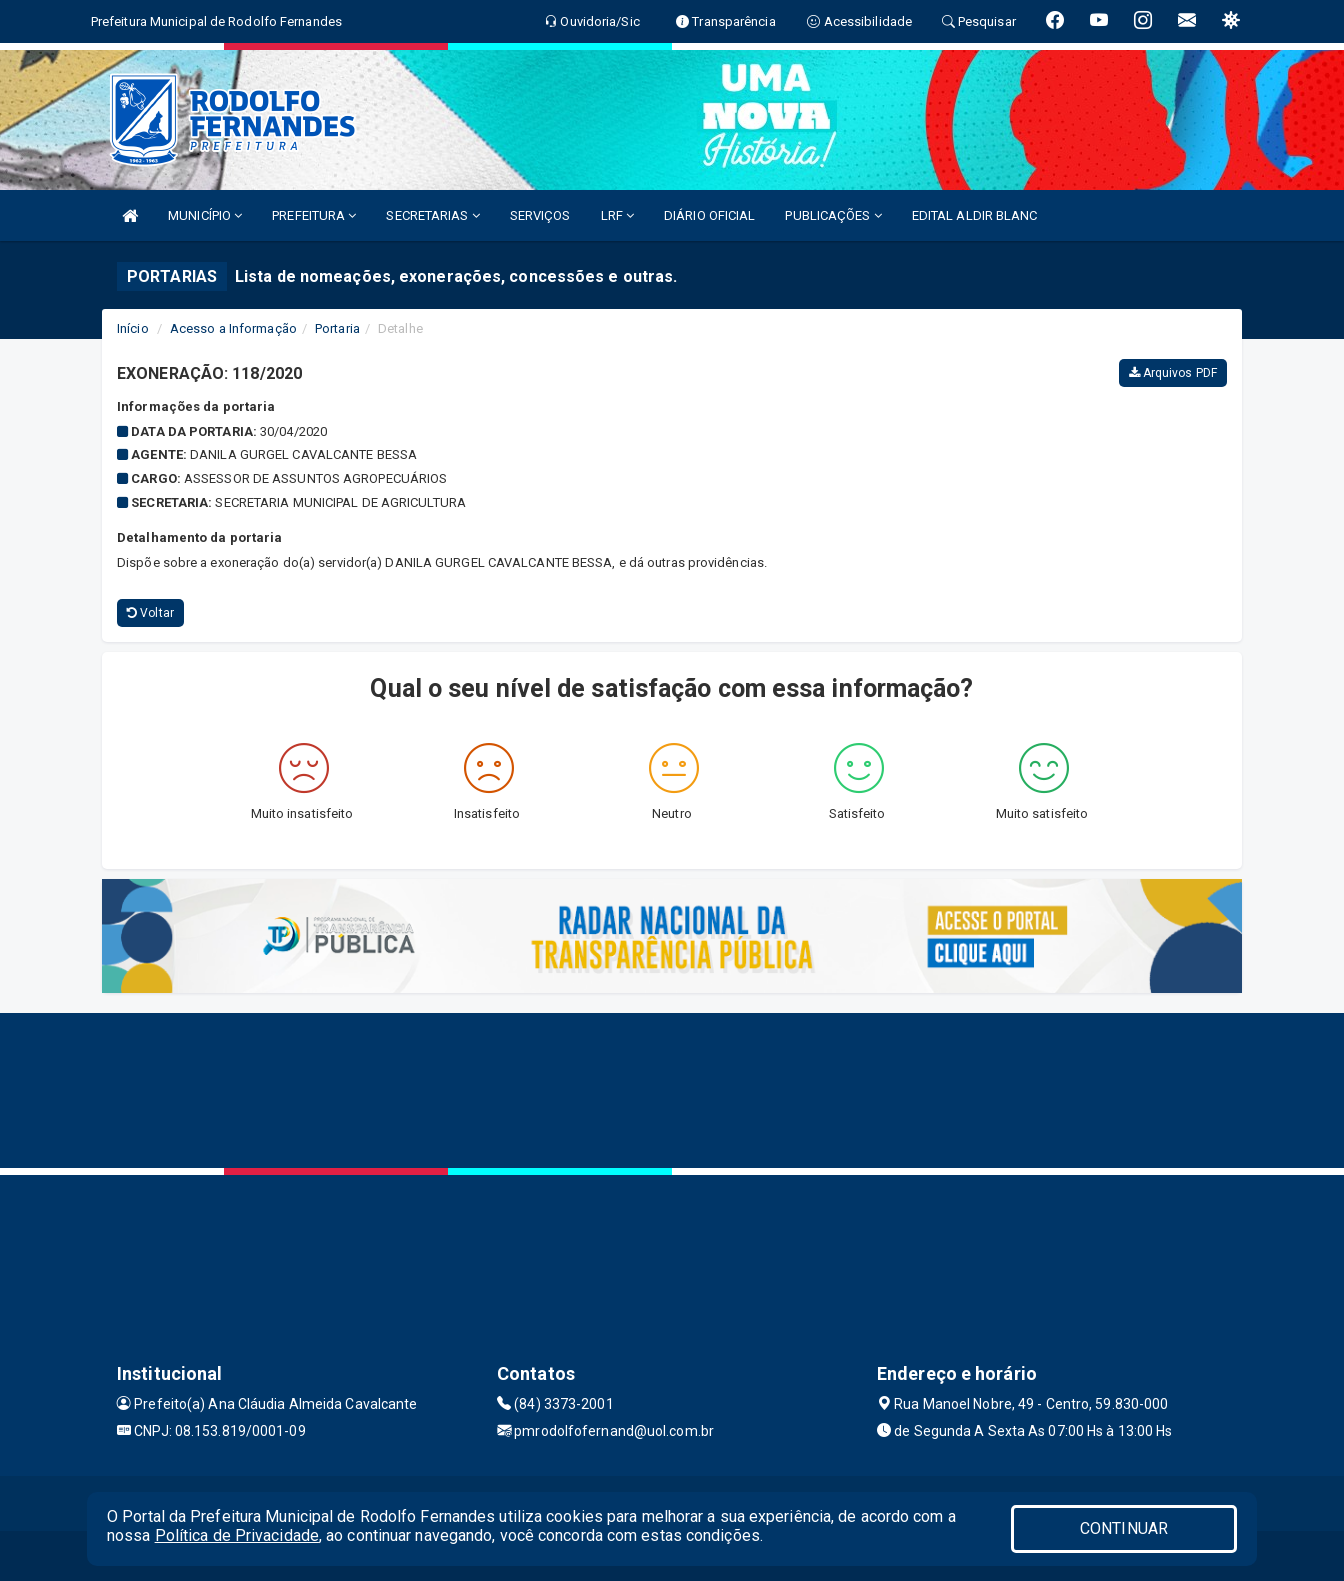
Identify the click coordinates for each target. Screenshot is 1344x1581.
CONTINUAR (1124, 1528)
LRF (618, 215)
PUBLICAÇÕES (833, 215)
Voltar (150, 613)
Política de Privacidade (237, 1535)
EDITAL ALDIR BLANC (975, 215)
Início (133, 328)
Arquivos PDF (1173, 373)
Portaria (337, 328)
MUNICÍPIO (205, 215)
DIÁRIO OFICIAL (709, 215)
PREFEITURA (314, 215)
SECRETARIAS (432, 215)
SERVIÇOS (540, 215)
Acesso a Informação (233, 328)
